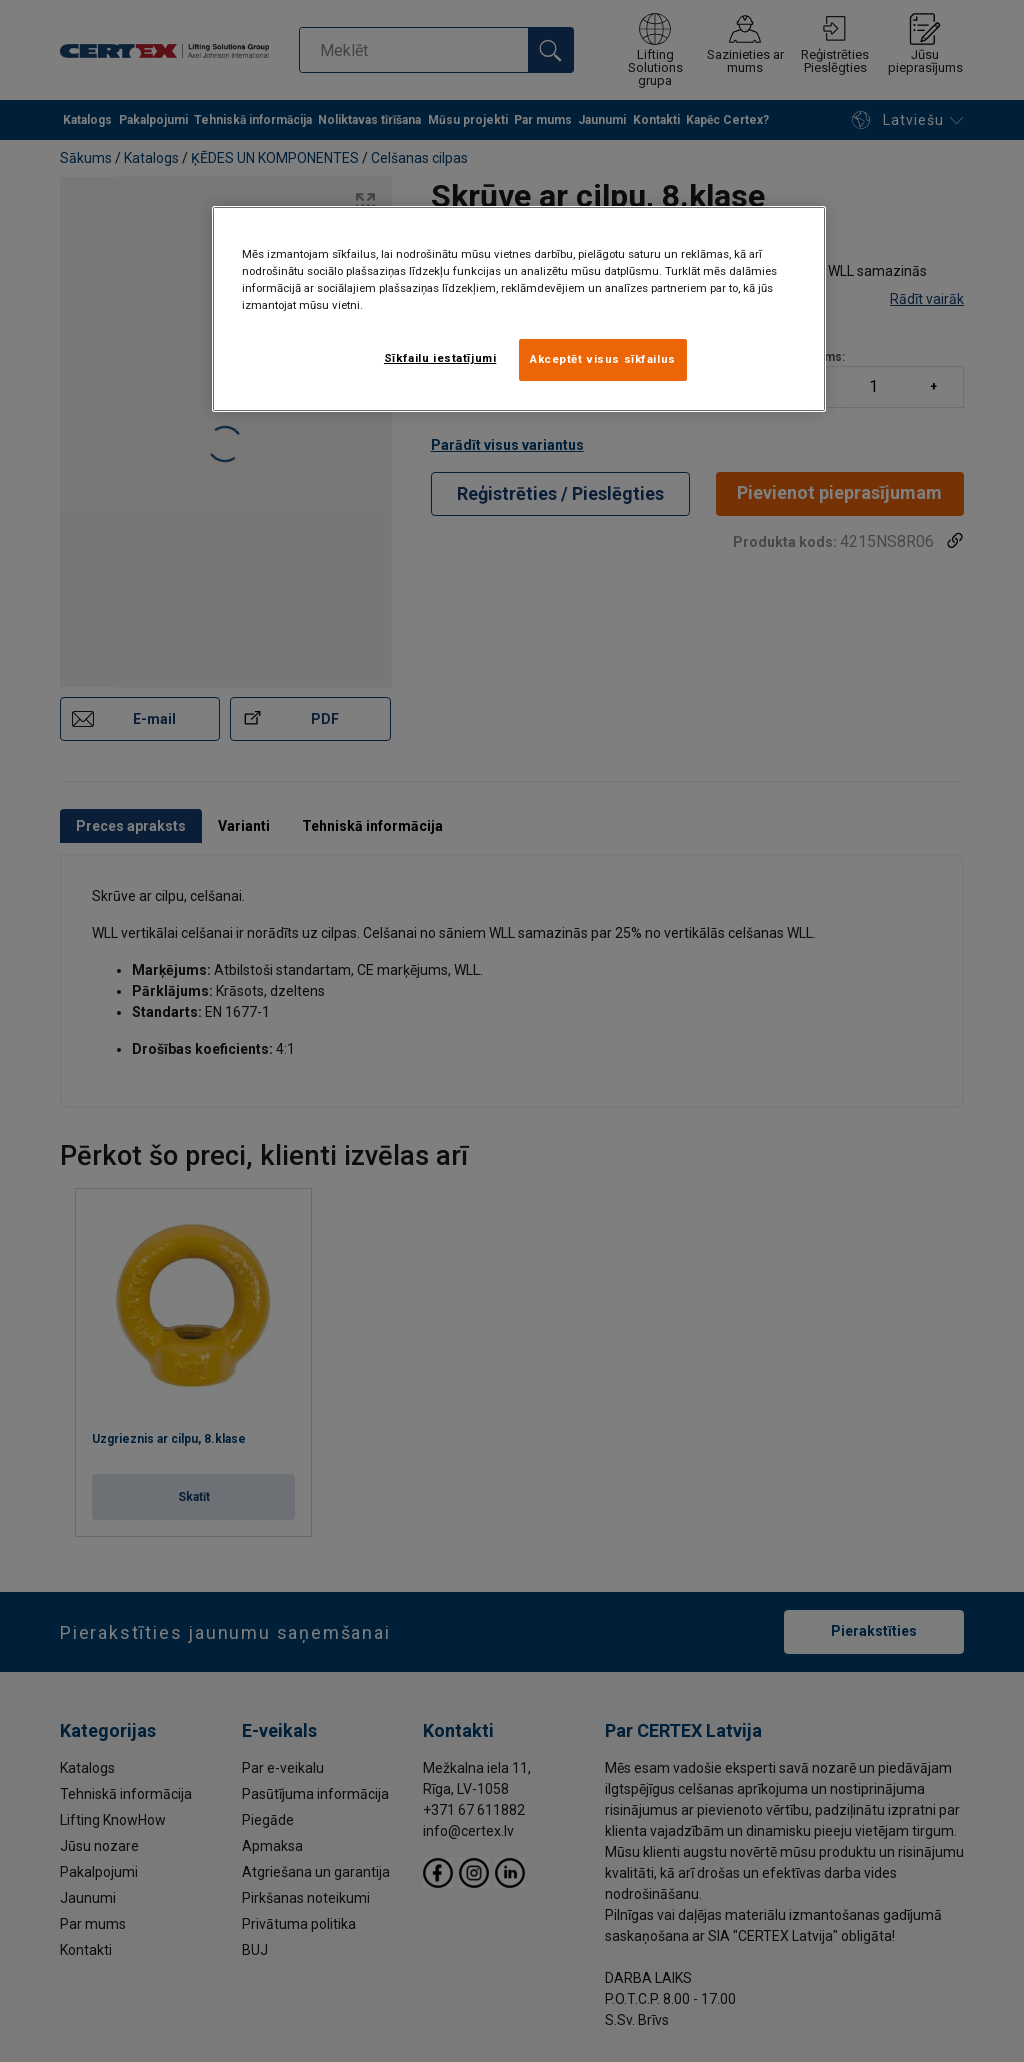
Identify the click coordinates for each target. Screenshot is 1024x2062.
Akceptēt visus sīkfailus (603, 359)
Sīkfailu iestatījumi (440, 358)
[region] (519, 309)
